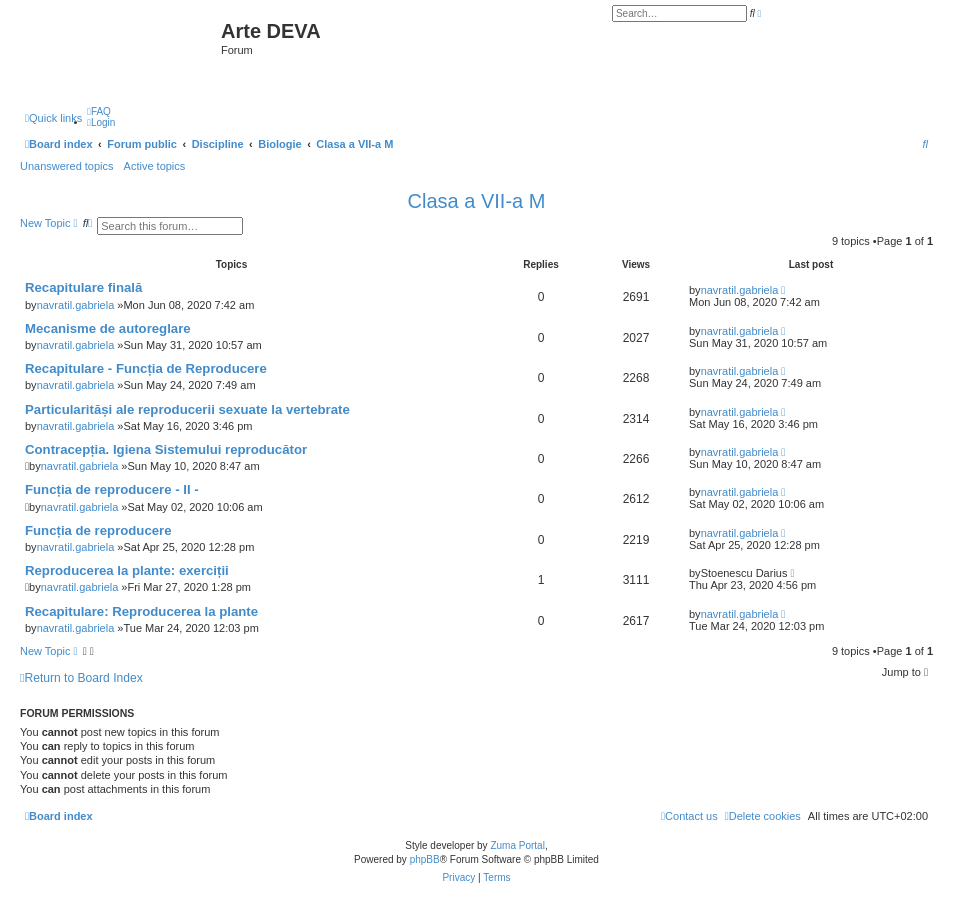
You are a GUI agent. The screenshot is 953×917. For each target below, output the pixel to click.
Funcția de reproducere (98, 530)
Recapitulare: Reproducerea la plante (141, 611)
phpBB (425, 859)
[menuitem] (99, 111)
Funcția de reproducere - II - (112, 489)
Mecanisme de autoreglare (108, 328)
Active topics (155, 166)
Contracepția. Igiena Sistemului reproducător (166, 449)
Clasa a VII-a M (477, 201)
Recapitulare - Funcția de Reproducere (146, 368)
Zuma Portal (517, 845)
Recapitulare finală (83, 287)
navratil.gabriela (76, 305)
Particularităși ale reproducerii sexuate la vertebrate (187, 409)
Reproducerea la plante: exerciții (127, 570)
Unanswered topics (67, 166)
